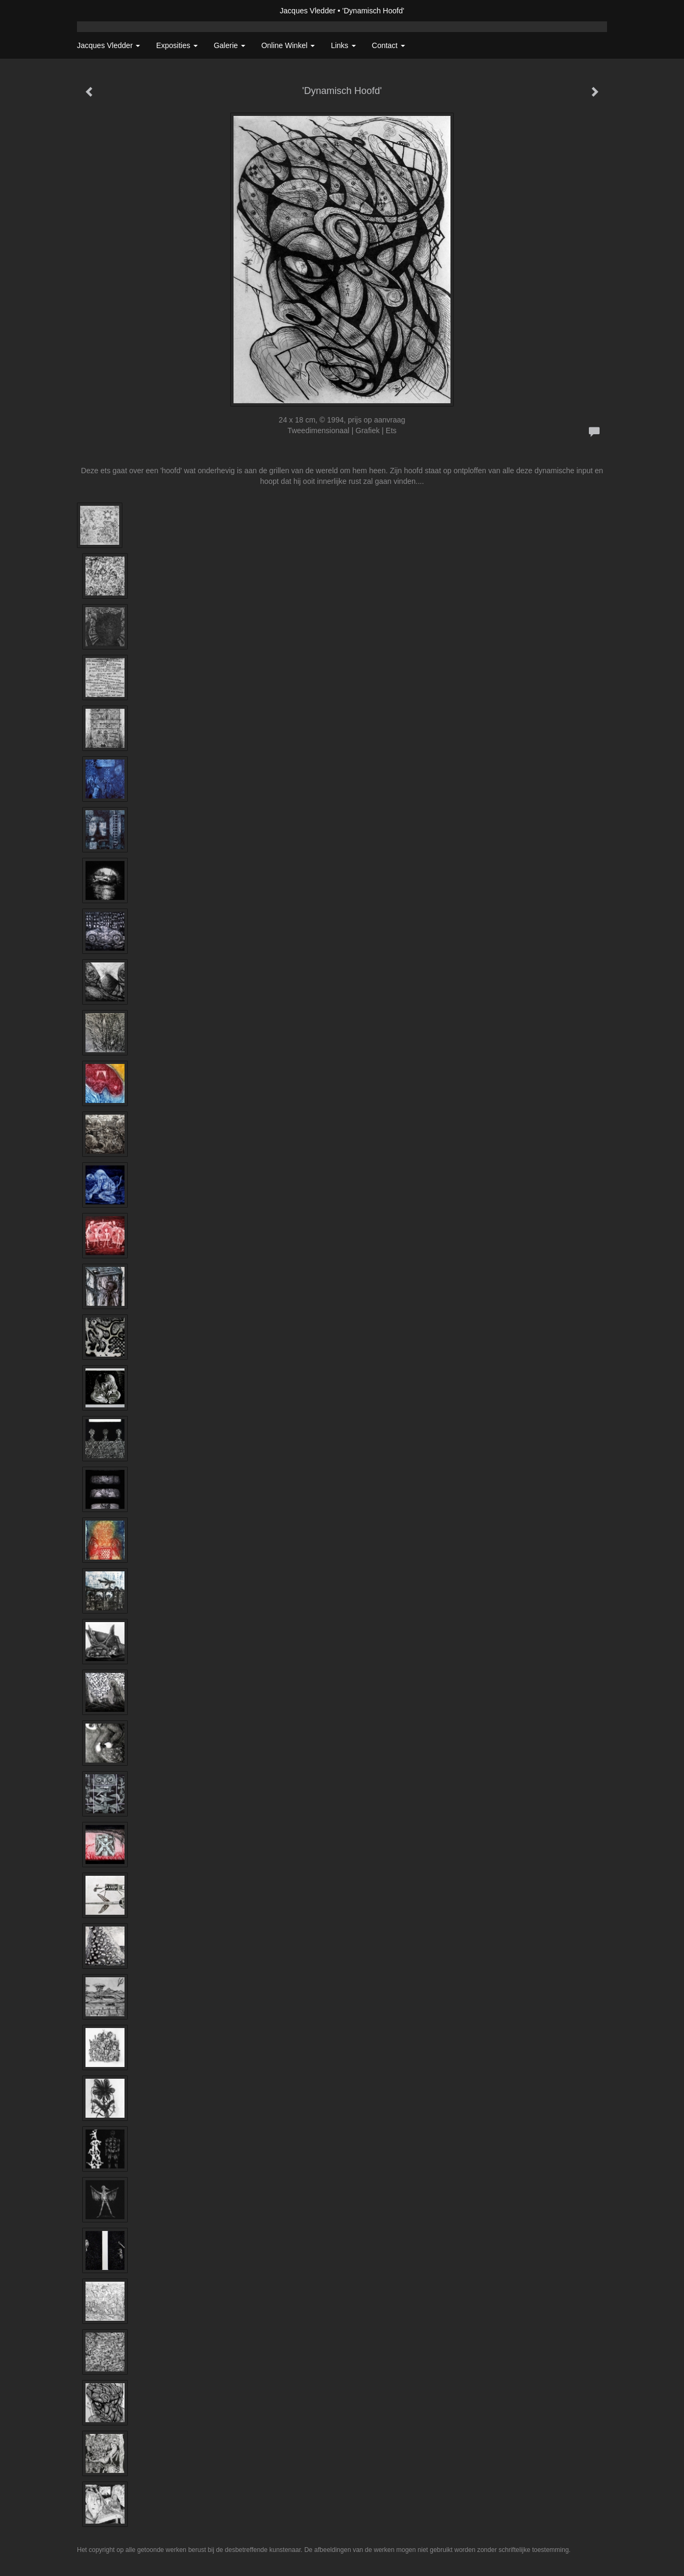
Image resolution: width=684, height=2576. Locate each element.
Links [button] (343, 45)
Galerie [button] (229, 45)
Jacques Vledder (308, 10)
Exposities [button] (177, 45)
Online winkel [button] (288, 45)
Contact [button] (388, 45)
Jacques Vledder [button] (108, 45)
